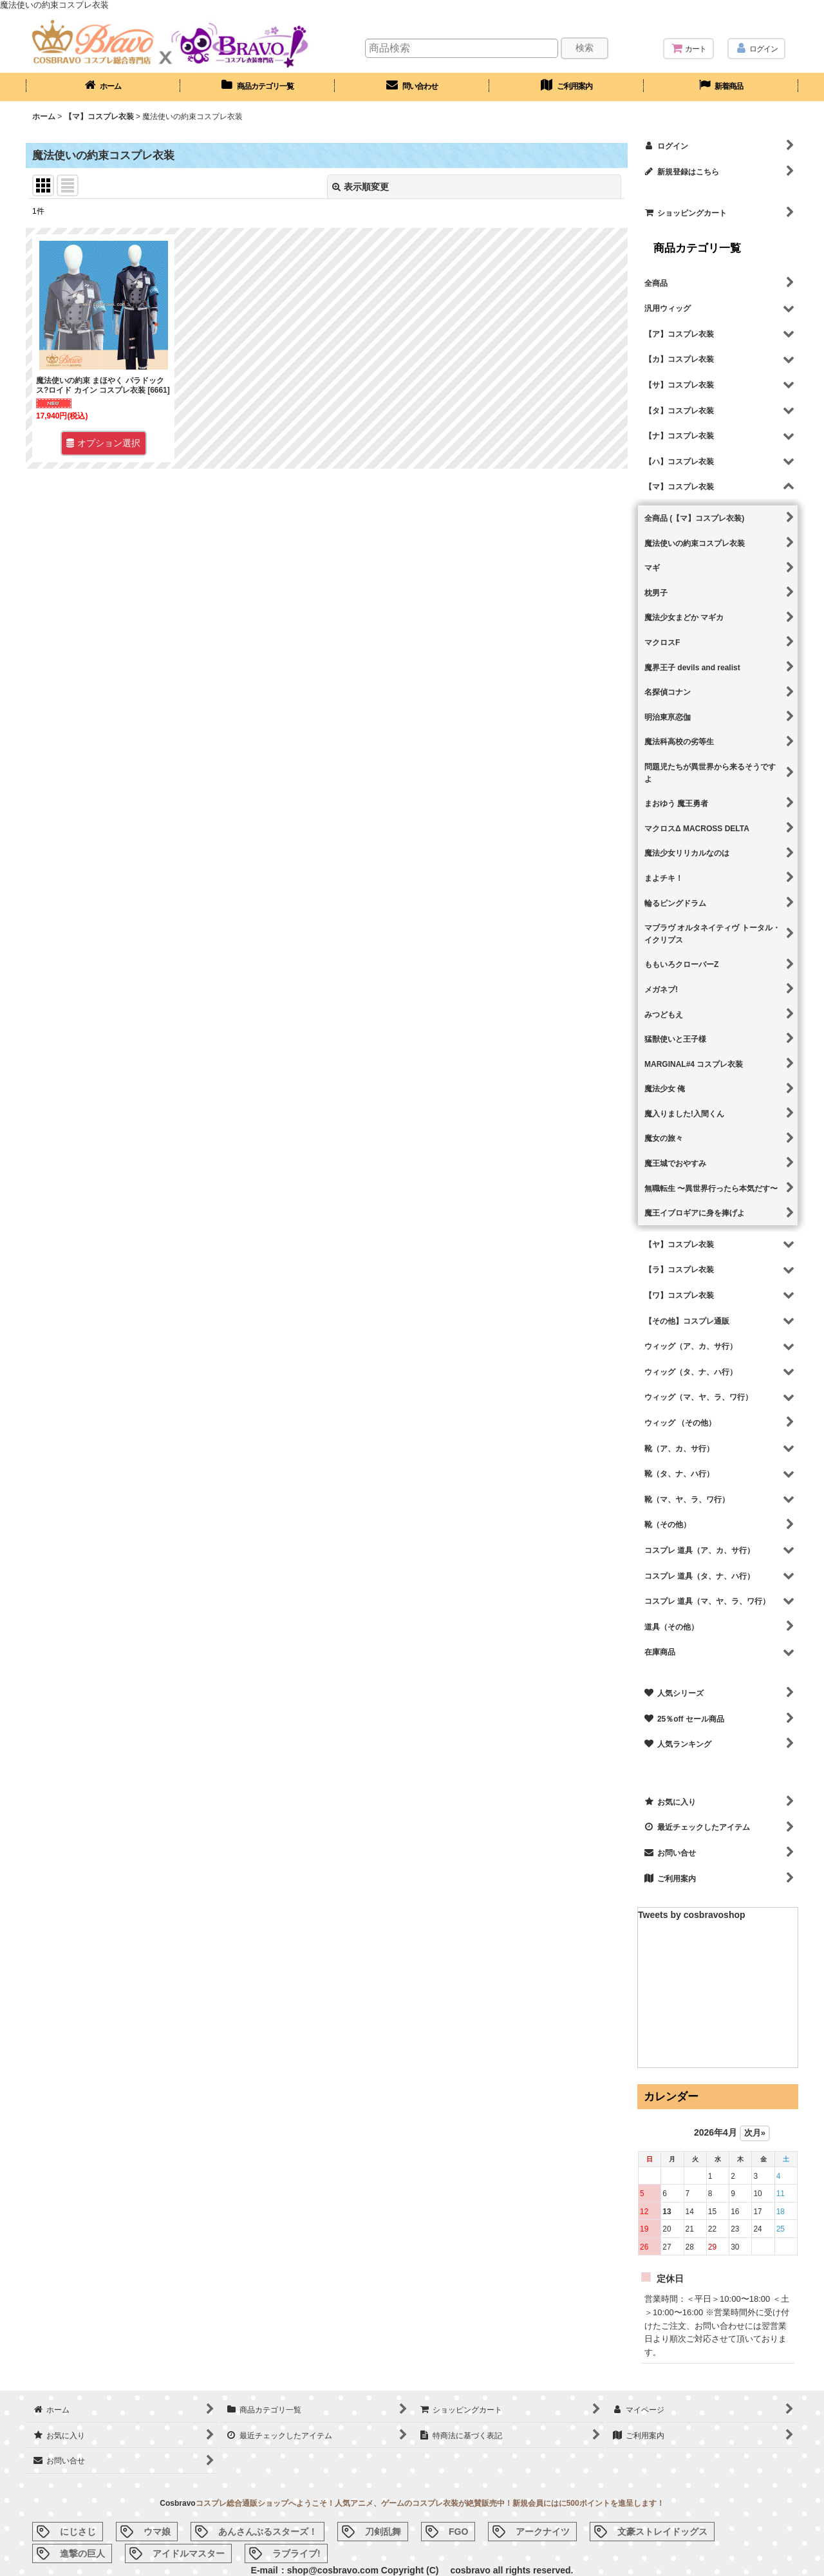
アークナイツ (543, 2531)
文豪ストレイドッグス (662, 2531)
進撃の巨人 (82, 2553)
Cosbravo (177, 2503)
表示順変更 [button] (360, 187)
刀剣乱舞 (383, 2531)
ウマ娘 (157, 2531)
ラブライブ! (296, 2553)
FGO (458, 2531)
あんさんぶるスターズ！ (267, 2531)
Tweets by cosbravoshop (691, 1915)
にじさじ (78, 2531)
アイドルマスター (189, 2553)
